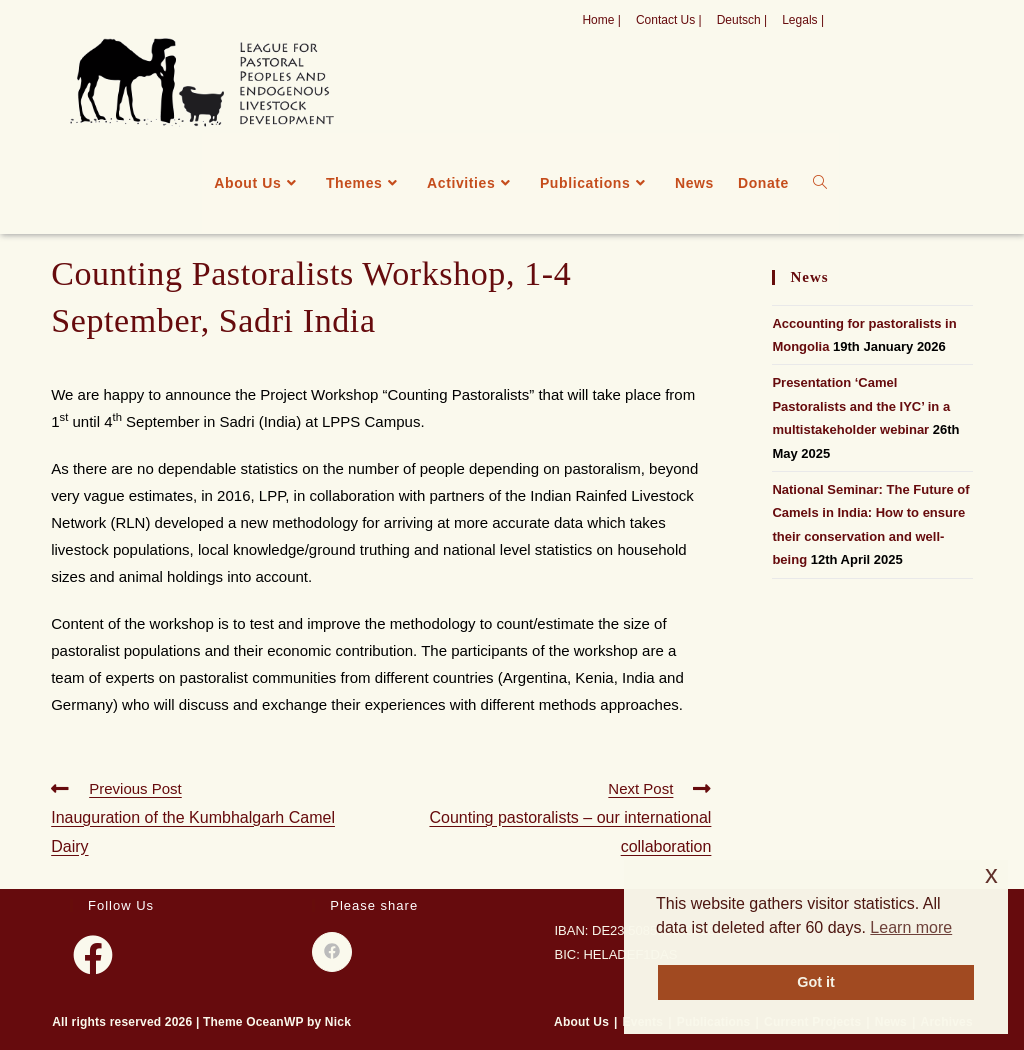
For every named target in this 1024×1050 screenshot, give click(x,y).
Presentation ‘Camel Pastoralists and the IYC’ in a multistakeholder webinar (861, 406)
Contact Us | (669, 20)
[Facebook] (93, 955)
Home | (601, 20)
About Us (581, 1022)
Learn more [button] (911, 927)
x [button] (991, 874)
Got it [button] (816, 982)
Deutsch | (742, 20)
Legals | (803, 20)
